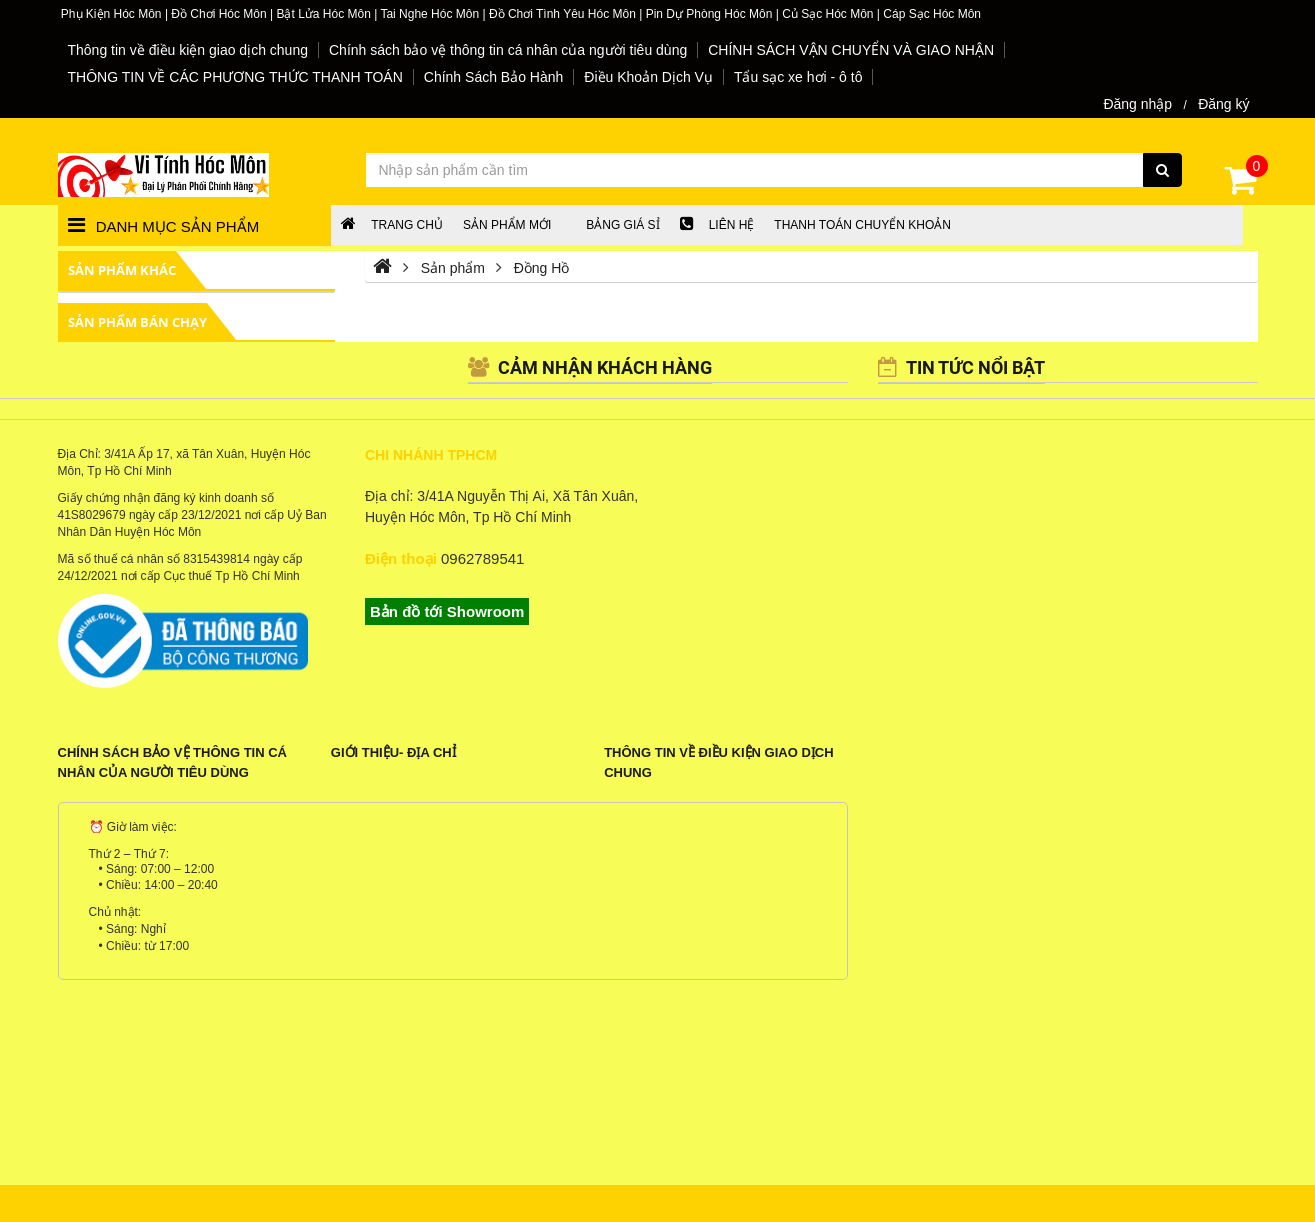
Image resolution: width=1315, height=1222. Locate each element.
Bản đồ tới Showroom (447, 611)
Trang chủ (392, 225)
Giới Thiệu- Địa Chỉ (393, 752)
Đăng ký (1223, 104)
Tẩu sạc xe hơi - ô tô (798, 77)
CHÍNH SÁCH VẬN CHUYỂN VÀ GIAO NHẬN (851, 50)
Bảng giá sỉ (622, 225)
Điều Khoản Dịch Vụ (648, 77)
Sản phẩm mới (507, 225)
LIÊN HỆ (717, 225)
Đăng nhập (1137, 104)
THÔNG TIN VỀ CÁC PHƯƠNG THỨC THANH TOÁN (235, 77)
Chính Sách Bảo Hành (494, 77)
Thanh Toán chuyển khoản (862, 225)
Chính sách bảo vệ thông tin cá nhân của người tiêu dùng (508, 50)
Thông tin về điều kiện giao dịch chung (188, 50)
